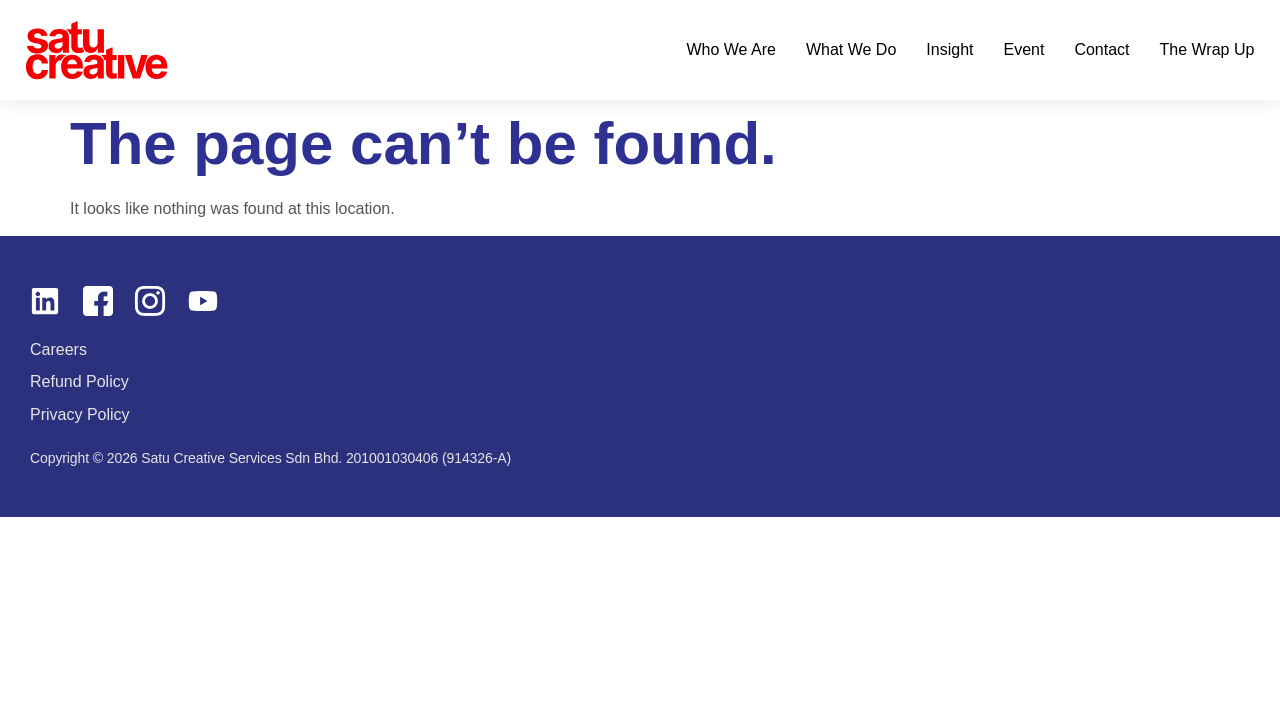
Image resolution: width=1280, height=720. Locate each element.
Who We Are (731, 49)
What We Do (851, 49)
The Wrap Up (1207, 49)
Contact (1101, 49)
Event (1023, 49)
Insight (949, 49)
